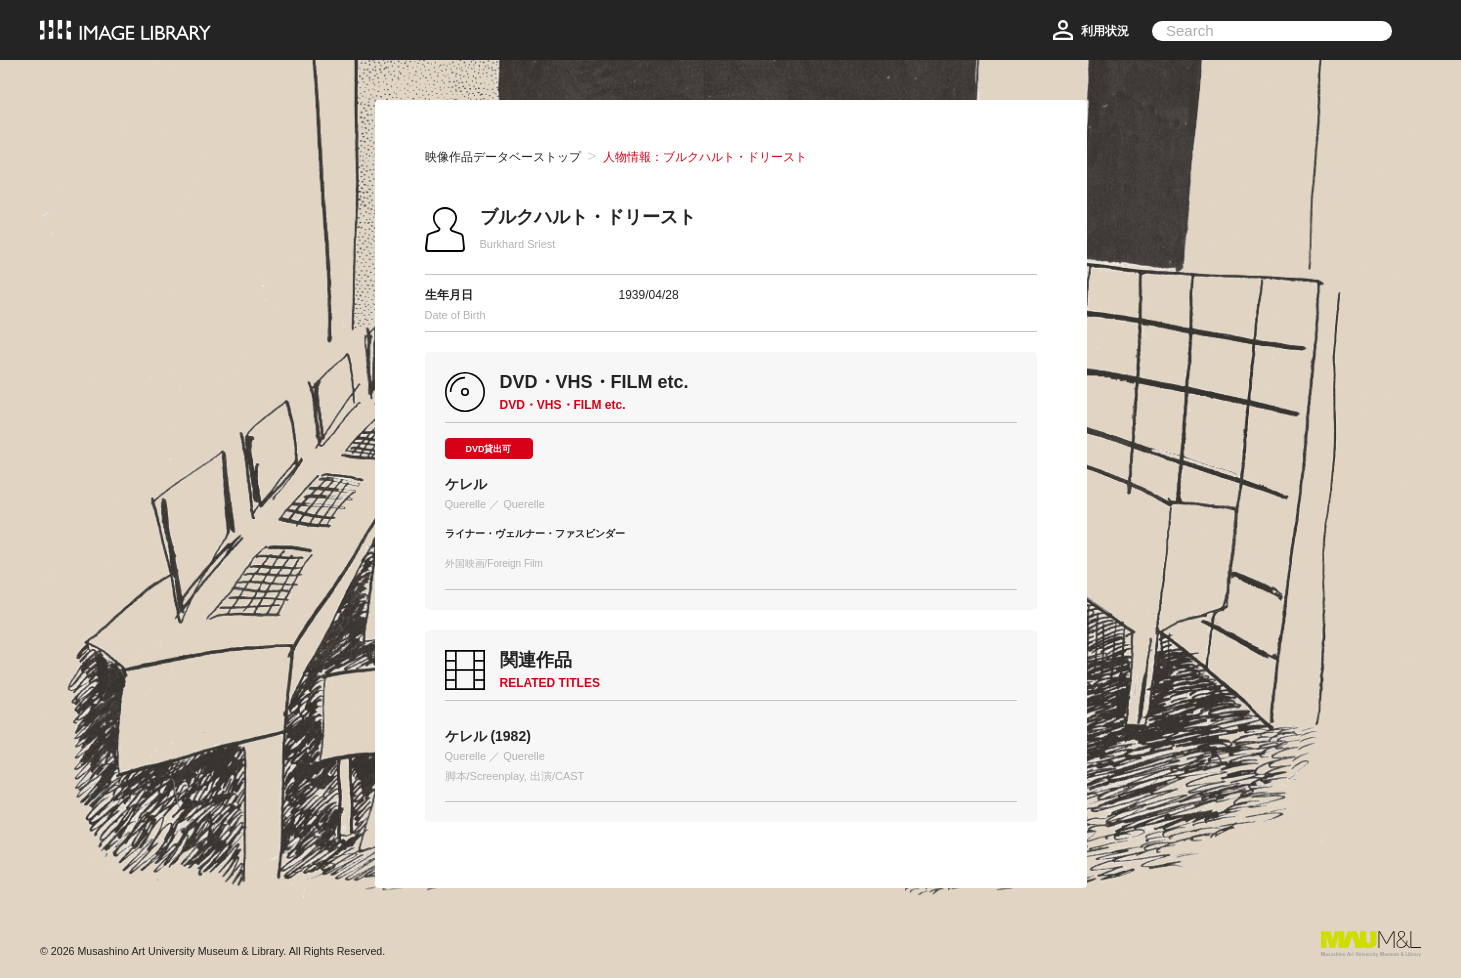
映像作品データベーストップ (503, 157)
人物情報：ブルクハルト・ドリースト (705, 157)
